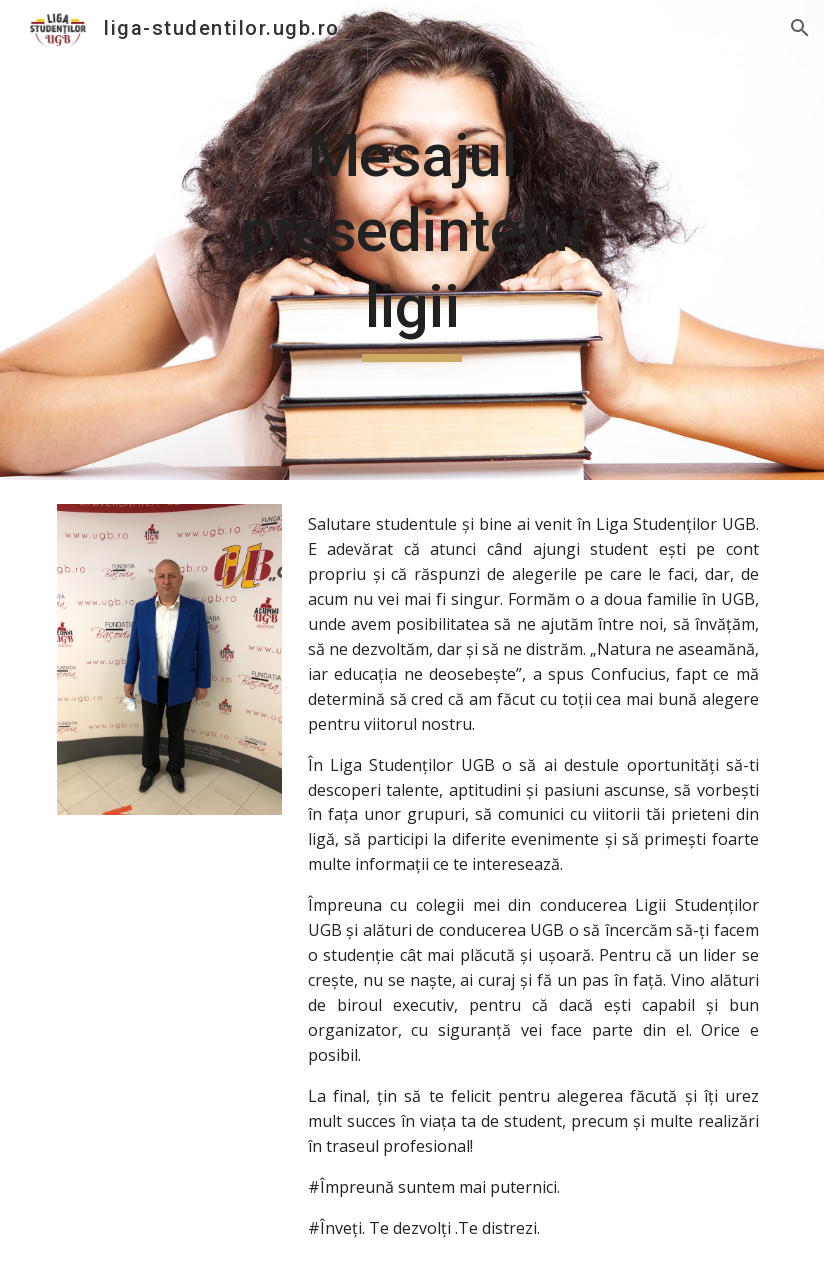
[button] (800, 28)
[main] (411, 240)
